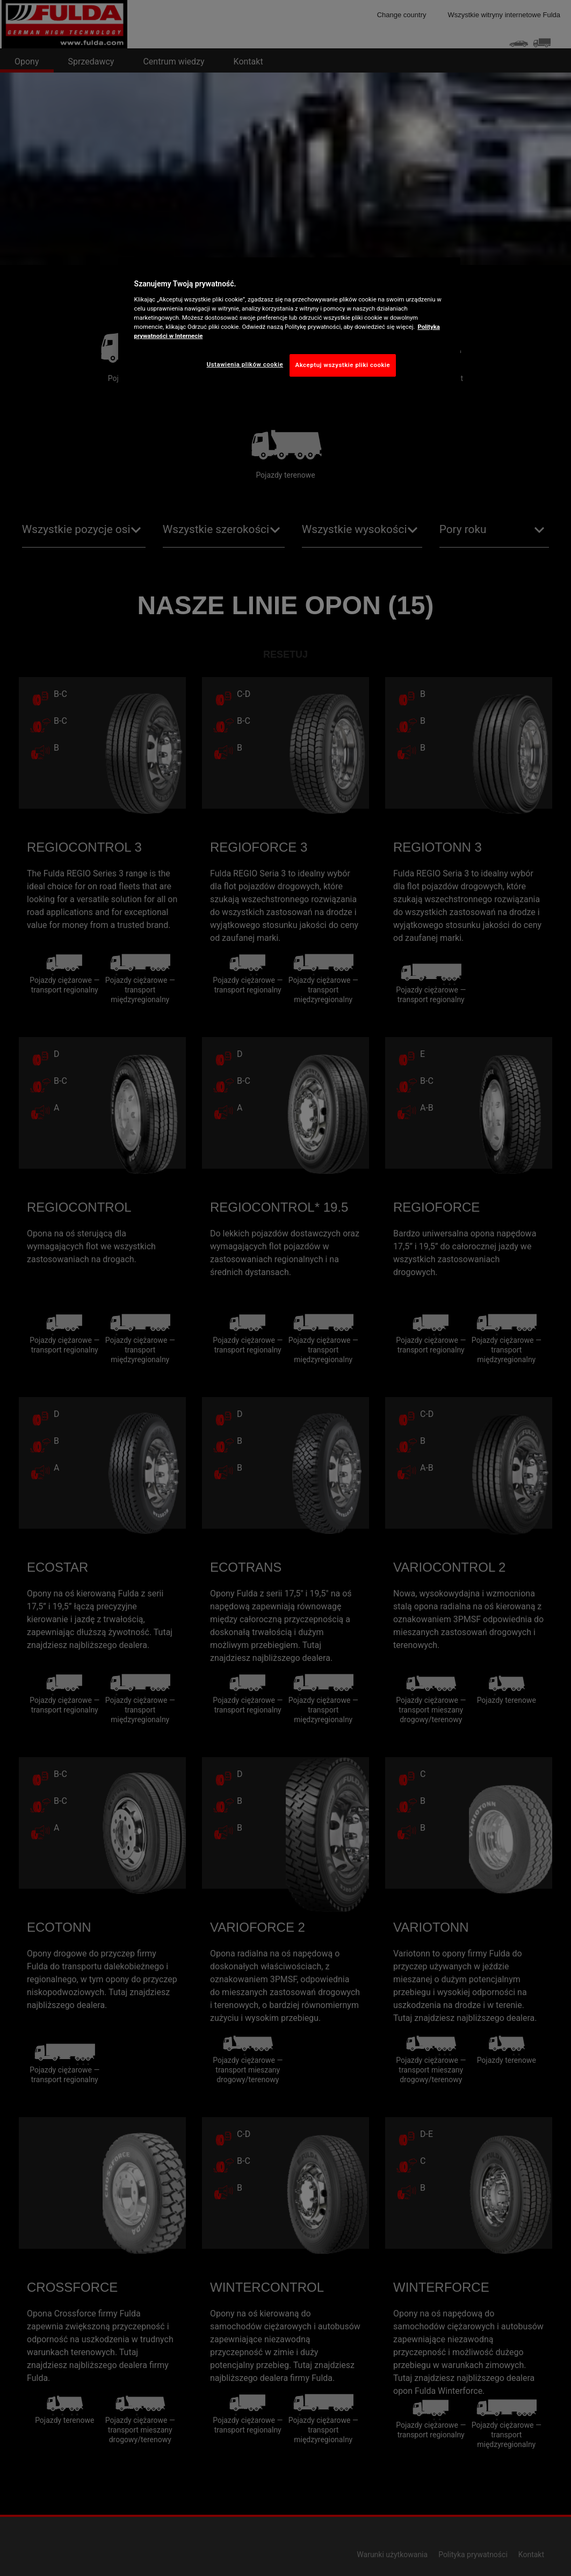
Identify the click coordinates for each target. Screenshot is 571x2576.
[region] (289, 325)
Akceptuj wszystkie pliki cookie (343, 365)
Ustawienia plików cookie (245, 364)
